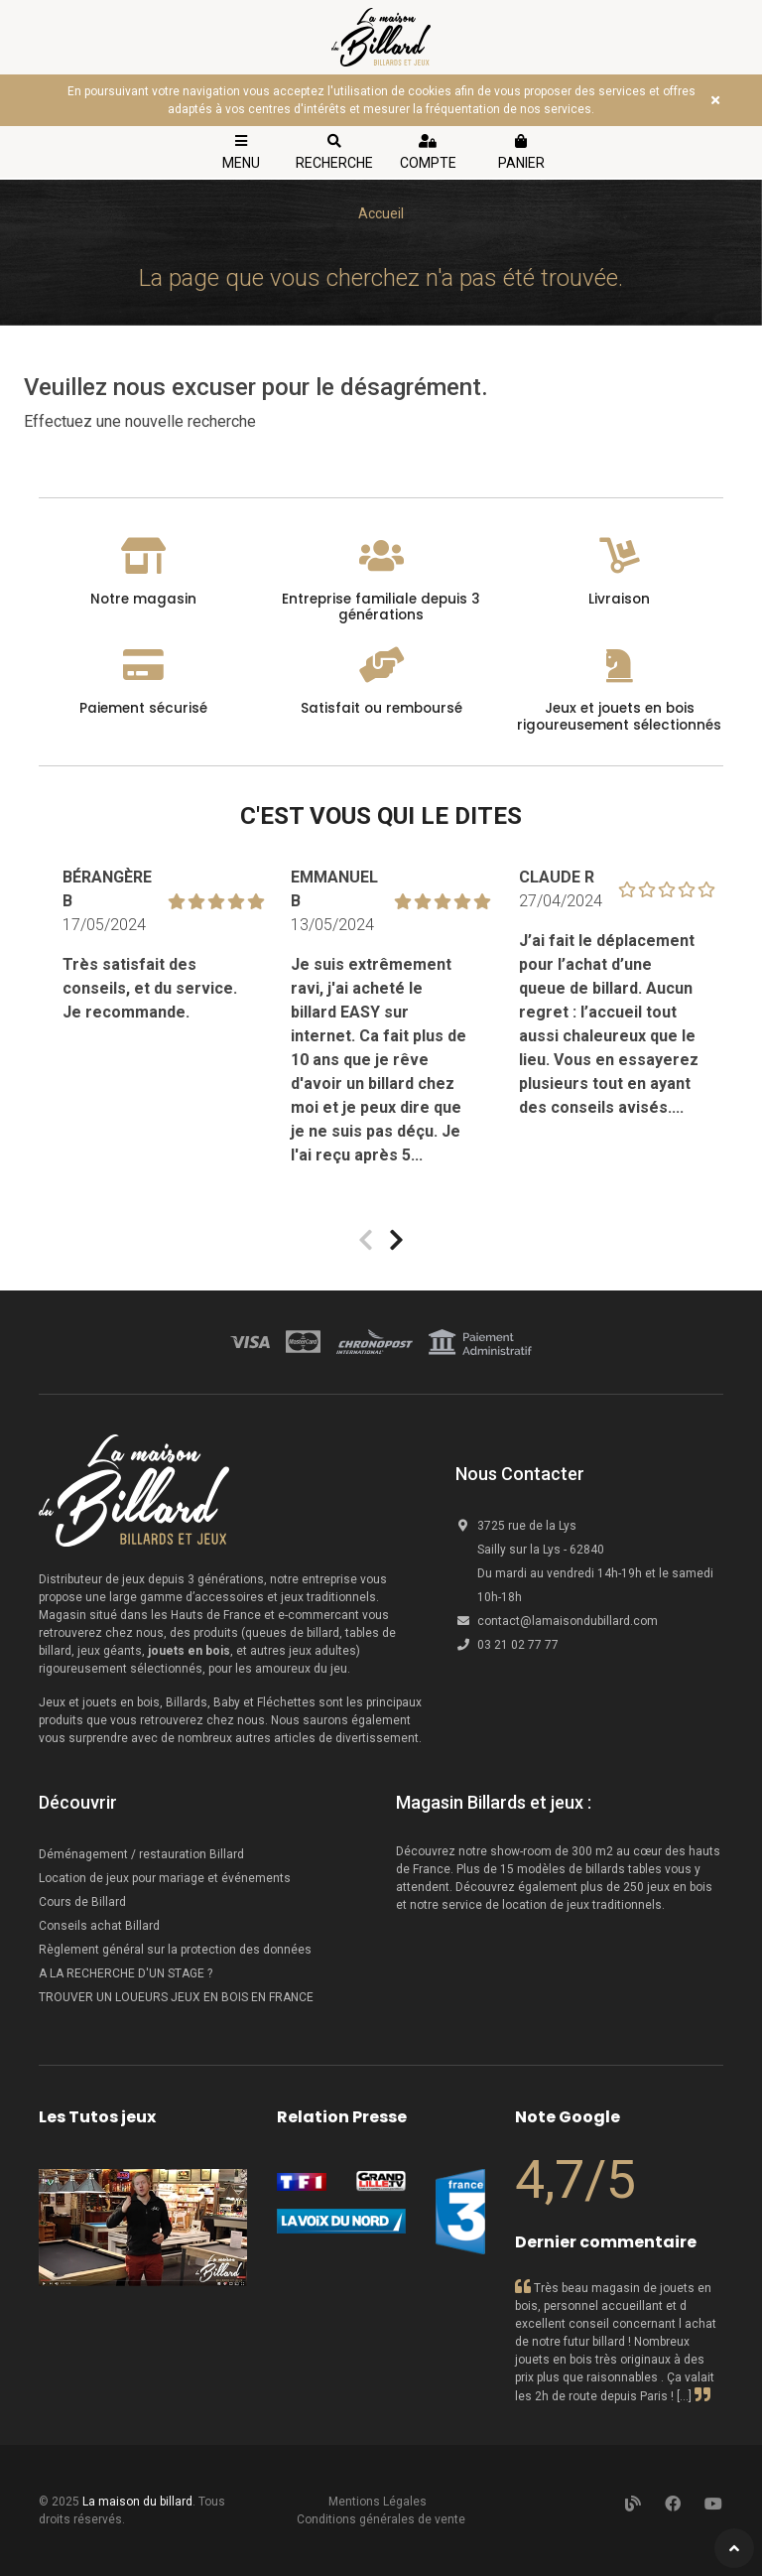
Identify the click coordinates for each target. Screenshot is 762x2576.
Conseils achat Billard (99, 1926)
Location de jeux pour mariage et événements (165, 1878)
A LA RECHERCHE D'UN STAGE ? (125, 1973)
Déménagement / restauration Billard (141, 1854)
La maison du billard (137, 2501)
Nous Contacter (519, 1473)
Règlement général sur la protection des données (175, 1950)
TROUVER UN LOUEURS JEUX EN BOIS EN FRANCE (176, 1997)
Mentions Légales (377, 2501)
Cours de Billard (84, 1902)
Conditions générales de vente (381, 2519)
